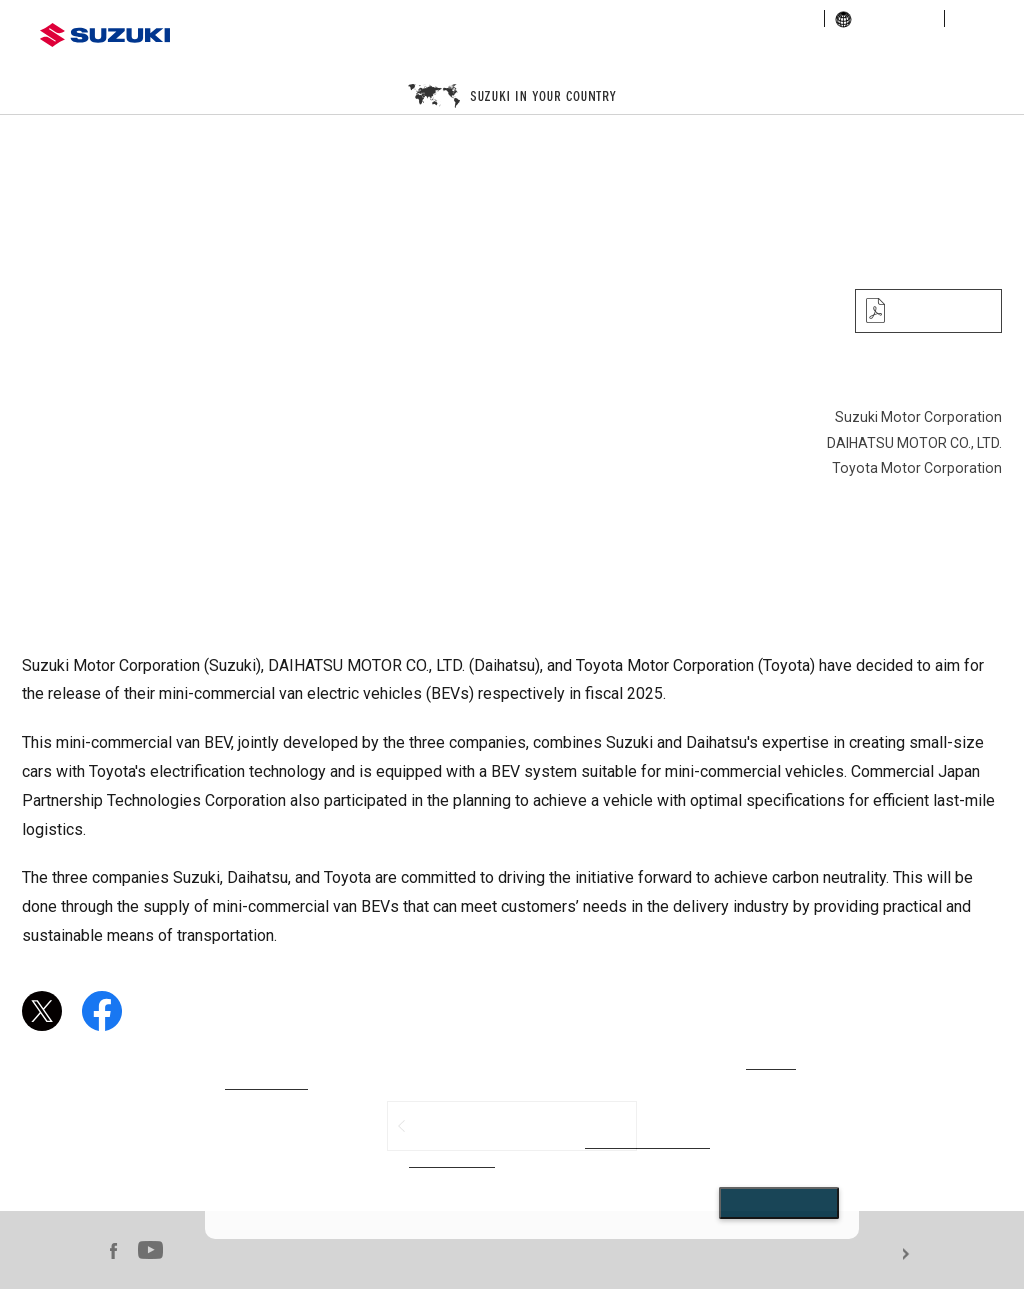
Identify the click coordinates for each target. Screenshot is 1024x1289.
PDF (933, 311)
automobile (322, 54)
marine (853, 54)
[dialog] (532, 1136)
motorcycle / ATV (587, 54)
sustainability (770, 18)
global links (884, 18)
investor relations (657, 18)
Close (779, 1203)
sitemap (980, 18)
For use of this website (965, 1254)
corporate (554, 18)
